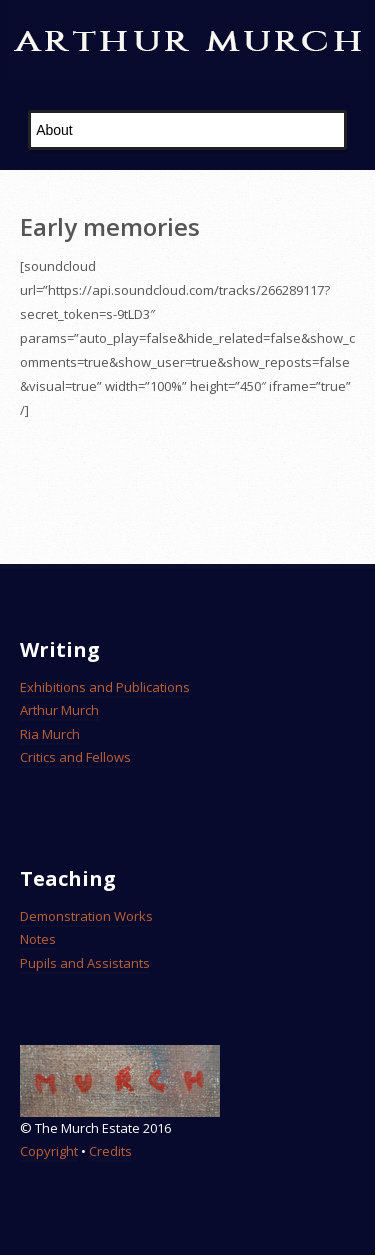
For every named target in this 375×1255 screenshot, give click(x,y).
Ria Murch (50, 734)
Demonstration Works (86, 916)
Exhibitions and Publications (105, 687)
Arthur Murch (59, 710)
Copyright (49, 1151)
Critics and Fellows (75, 757)
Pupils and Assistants (85, 963)
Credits (110, 1151)
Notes (38, 939)
